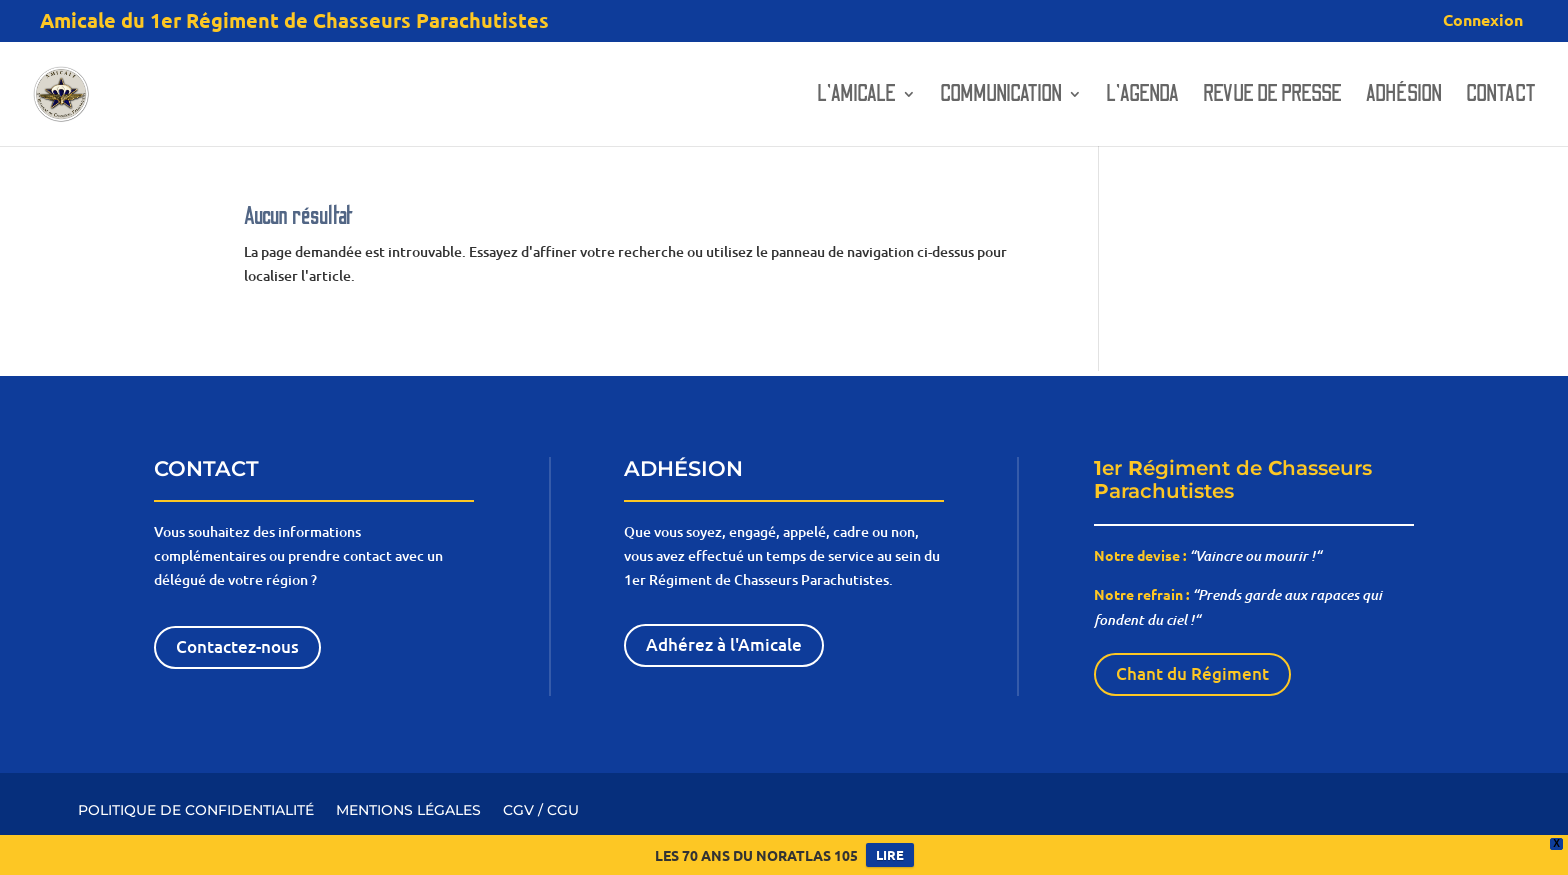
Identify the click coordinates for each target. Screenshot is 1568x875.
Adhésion (1404, 97)
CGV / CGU (541, 809)
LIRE (890, 854)
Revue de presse (1272, 97)
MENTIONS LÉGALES (408, 809)
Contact (1501, 97)
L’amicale (856, 97)
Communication (1001, 97)
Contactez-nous (237, 646)
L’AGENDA (1142, 97)
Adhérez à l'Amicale (724, 644)
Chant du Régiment (1192, 673)
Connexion (1483, 21)
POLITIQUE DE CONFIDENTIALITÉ (196, 809)
